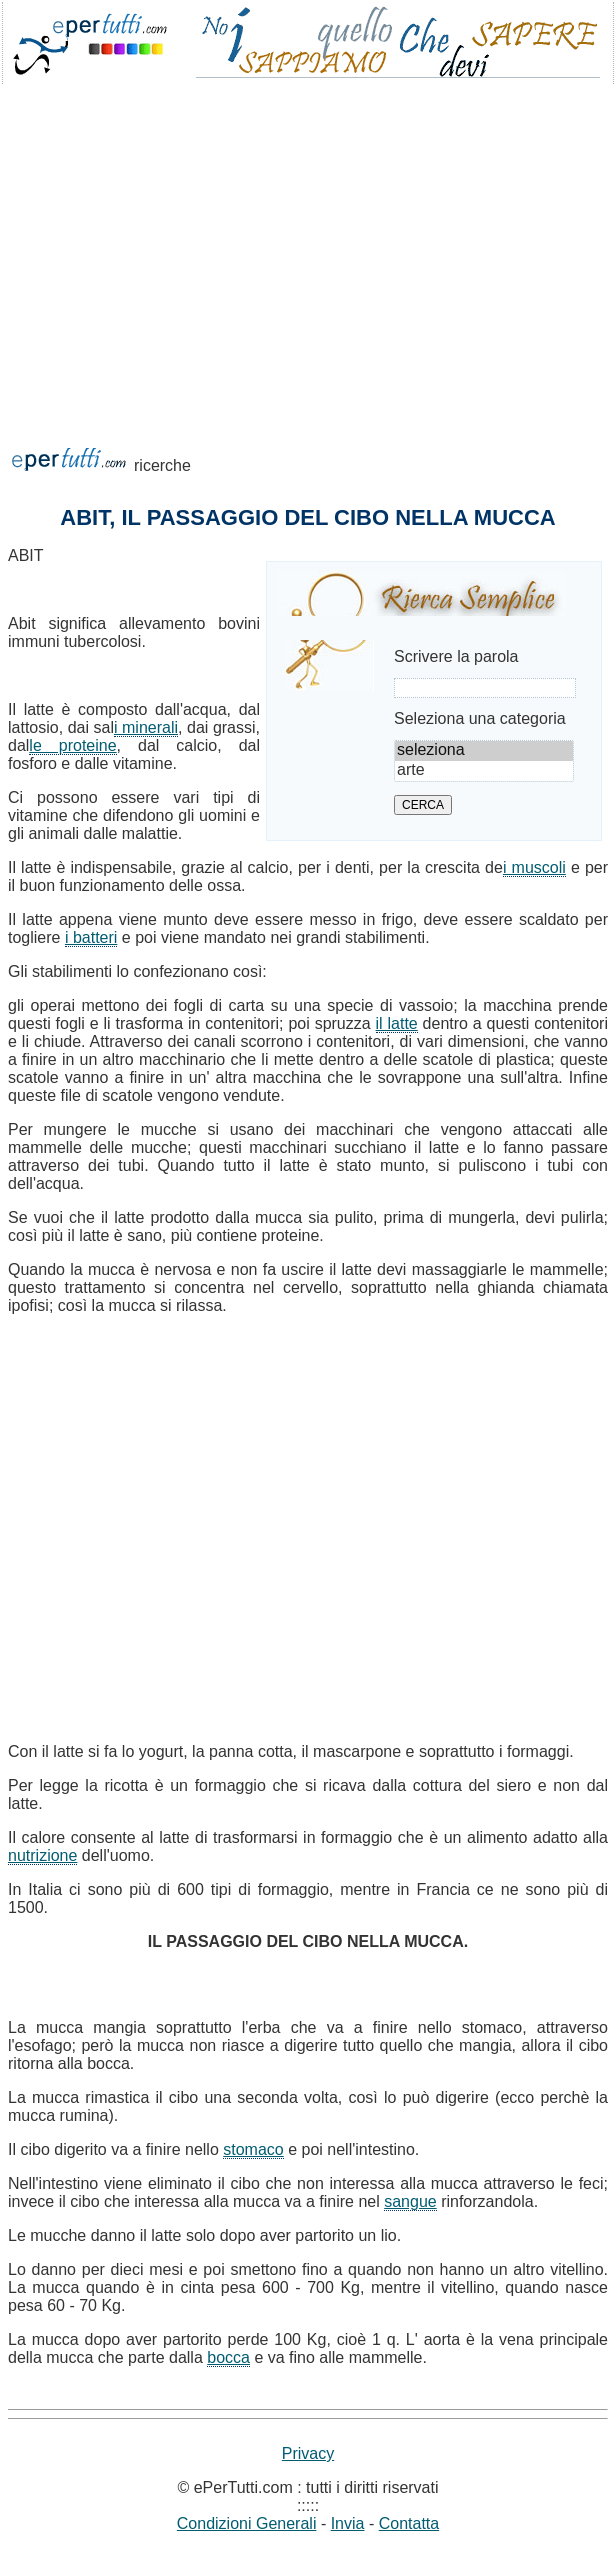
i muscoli (534, 867)
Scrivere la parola (456, 656)
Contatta (409, 2523)
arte (484, 771)
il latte (397, 1023)
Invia (348, 2523)
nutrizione (42, 1855)
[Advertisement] (308, 244)
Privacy (308, 2453)
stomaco (253, 2149)
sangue (410, 2201)
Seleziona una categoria (480, 718)
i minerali (146, 727)
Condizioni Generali (247, 2523)
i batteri (91, 937)
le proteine (72, 745)
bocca (228, 2357)
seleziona (484, 751)
